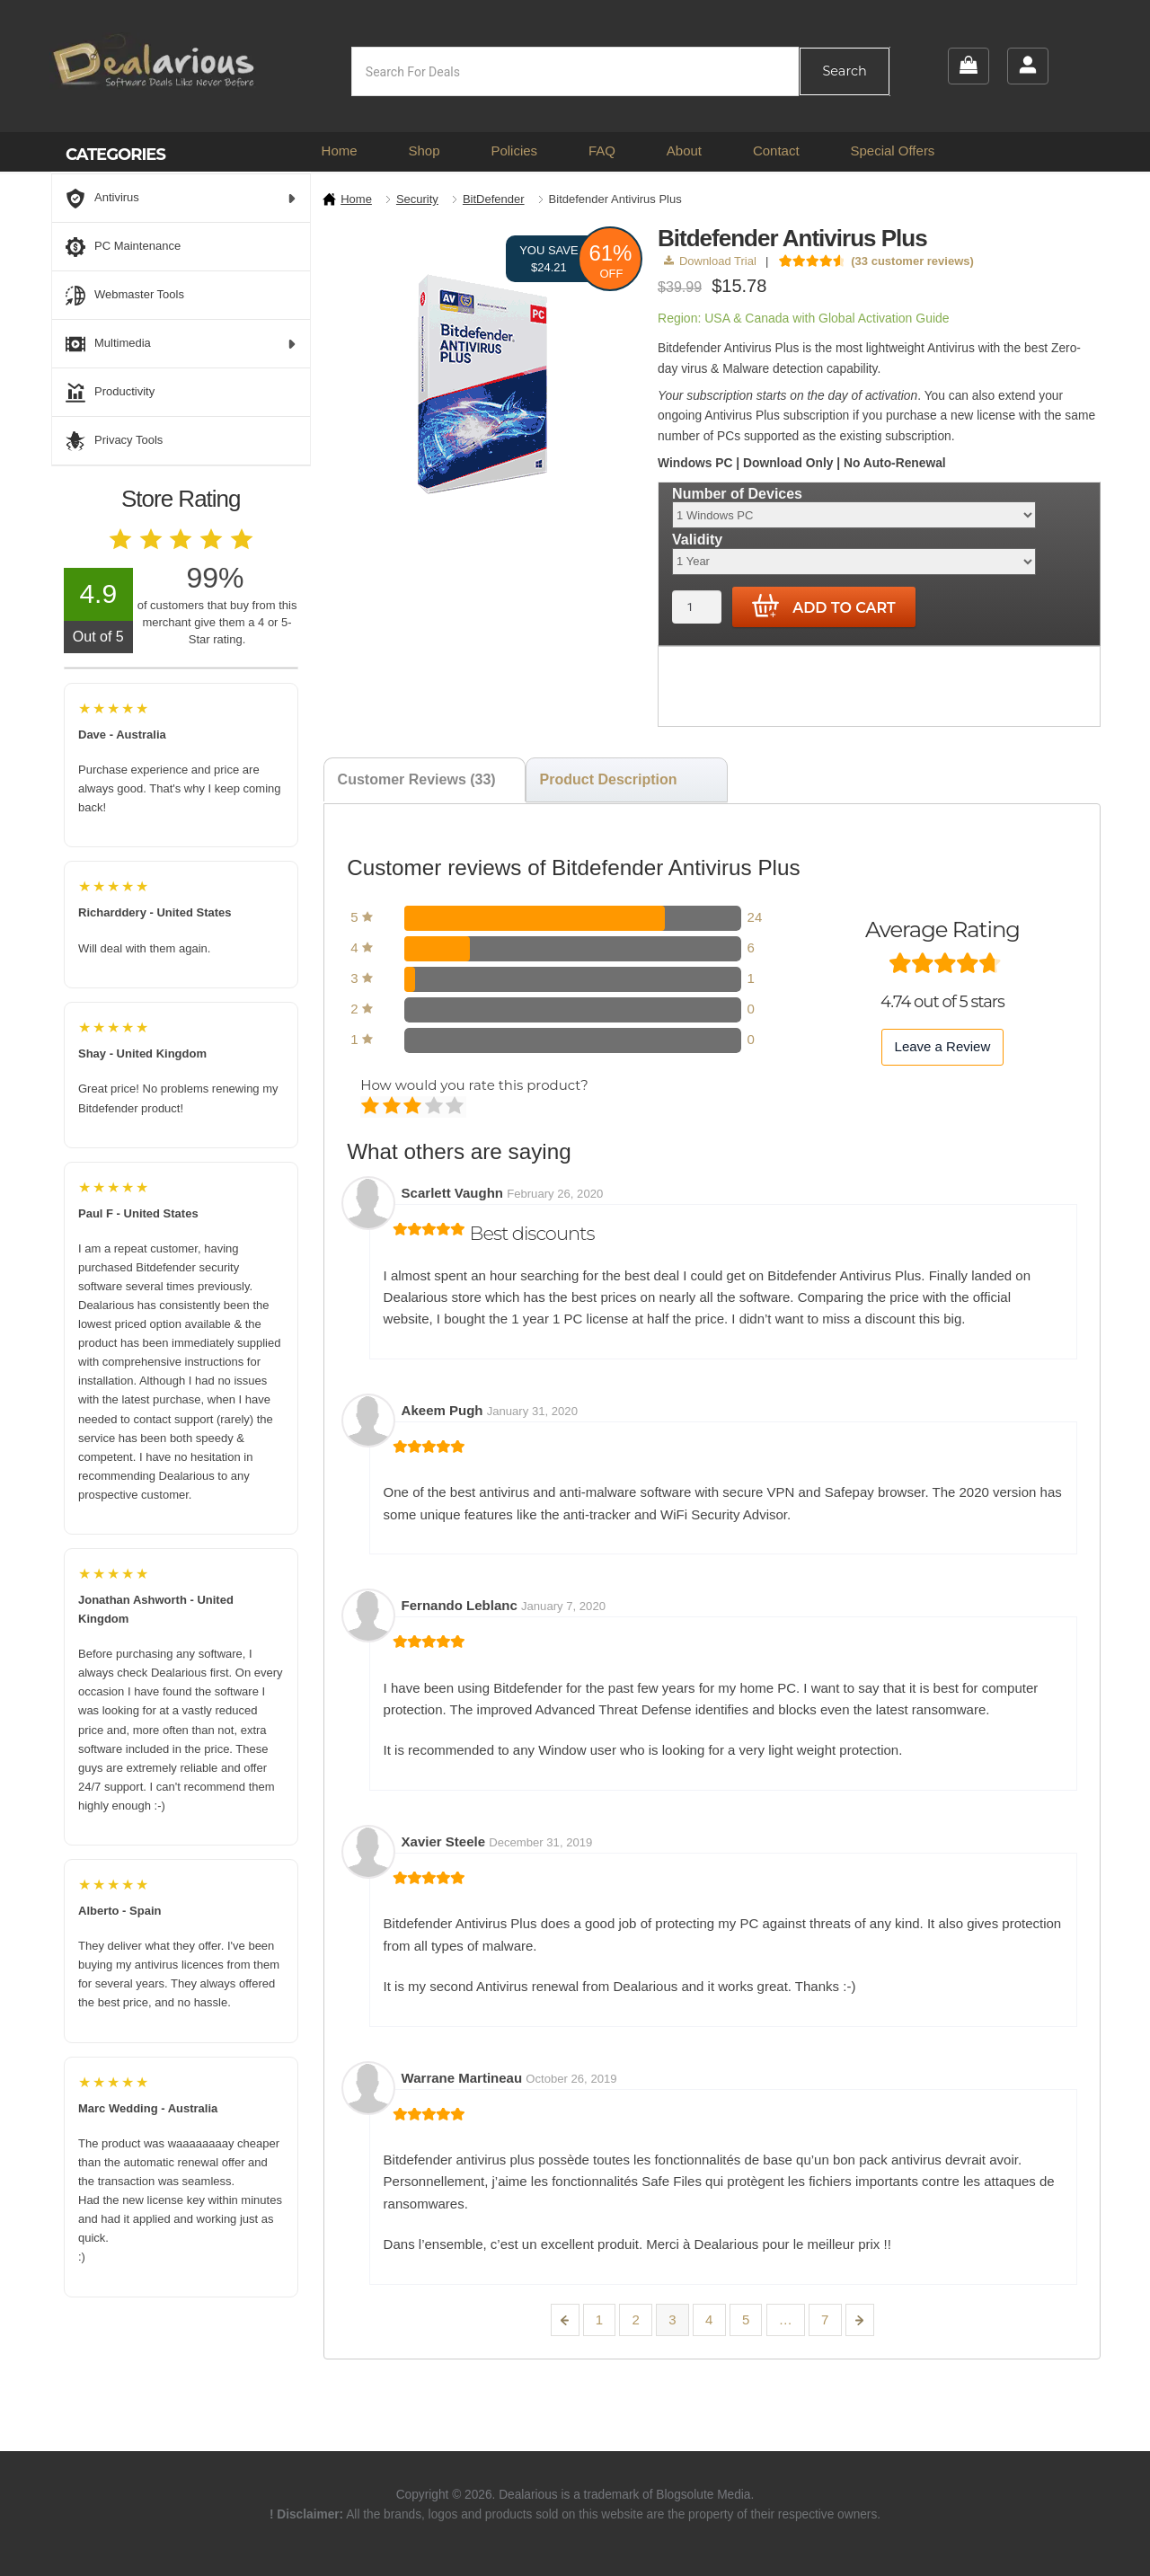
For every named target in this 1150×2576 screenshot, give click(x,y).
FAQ (601, 150)
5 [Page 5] (745, 2319)
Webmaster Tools (125, 295)
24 (755, 917)
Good (435, 1107)
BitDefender (494, 199)
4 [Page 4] (708, 2319)
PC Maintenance (123, 247)
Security (417, 199)
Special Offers (892, 150)
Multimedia (181, 344)
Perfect (456, 1107)
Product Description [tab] (608, 779)
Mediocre (393, 1107)
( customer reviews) (912, 261)
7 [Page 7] (824, 2319)
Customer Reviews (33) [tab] (417, 779)
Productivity (110, 393)
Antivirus (181, 198)
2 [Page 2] (636, 2319)
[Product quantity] (696, 607)
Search (844, 71)
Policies (514, 150)
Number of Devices (737, 493)
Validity (697, 539)
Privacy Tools (114, 441)
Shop (423, 150)
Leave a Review (943, 1046)
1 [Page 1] (599, 2319)
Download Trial (710, 261)
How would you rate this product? (474, 1084)
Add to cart (824, 606)
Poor (371, 1107)
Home (340, 150)
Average (413, 1107)
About (684, 150)
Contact (776, 150)
